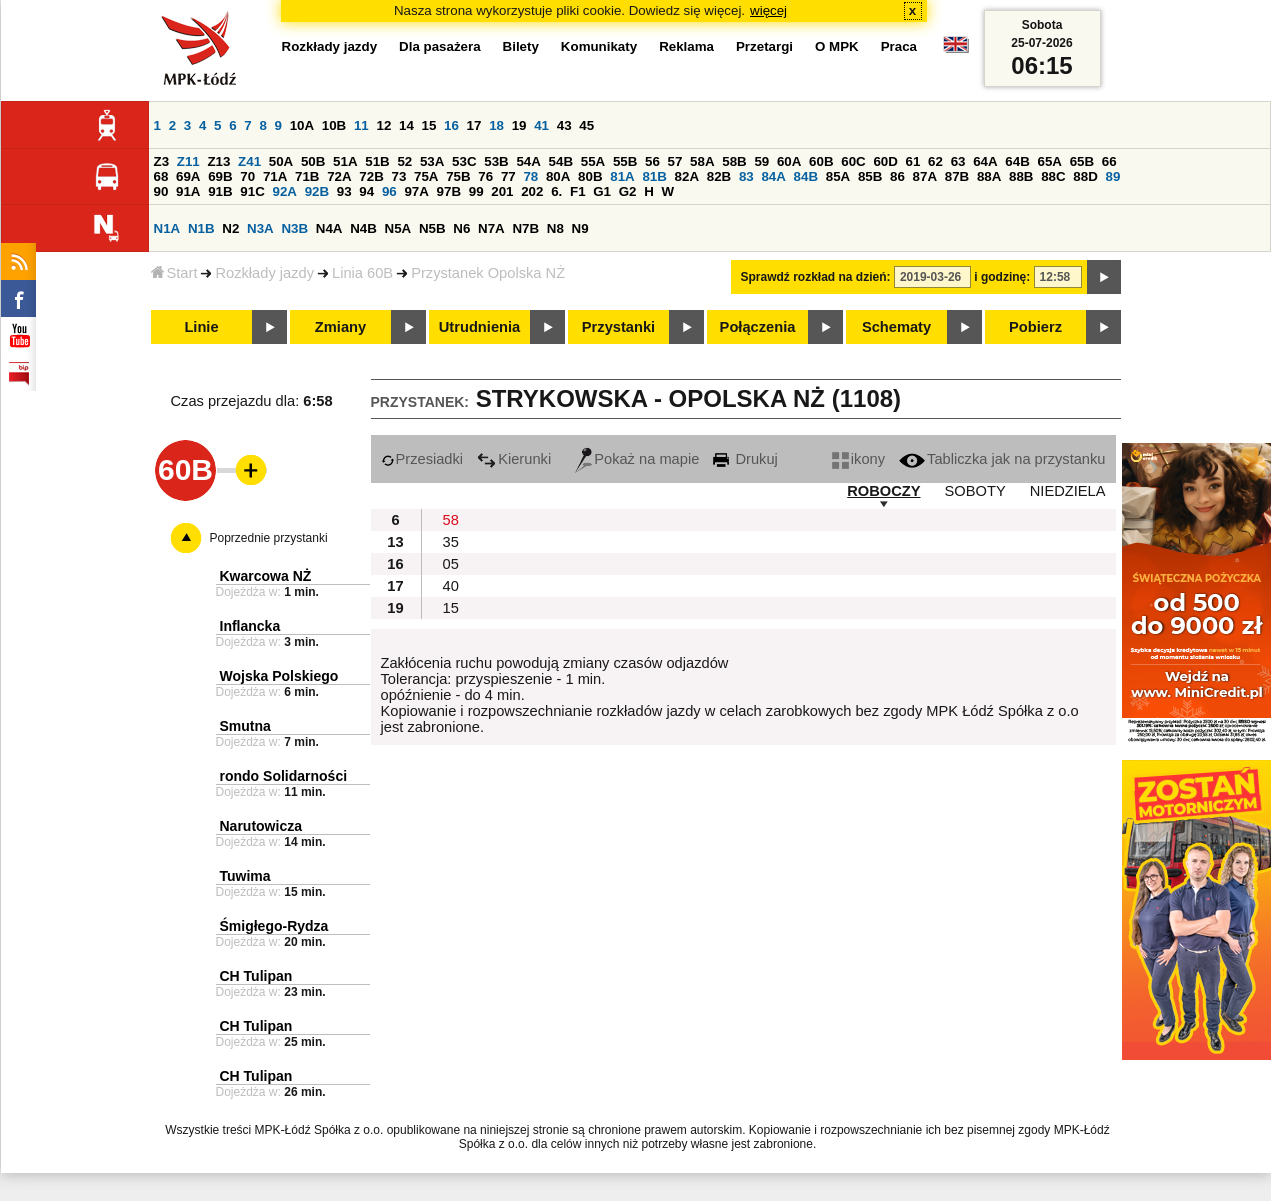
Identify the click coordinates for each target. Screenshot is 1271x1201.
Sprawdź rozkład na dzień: (816, 277)
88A (989, 176)
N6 (461, 228)
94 (366, 191)
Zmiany (340, 327)
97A (416, 191)
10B (334, 125)
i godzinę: (1002, 277)
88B (1021, 176)
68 (161, 176)
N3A (260, 228)
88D (1085, 176)
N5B (432, 228)
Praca (899, 46)
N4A (329, 228)
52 (404, 161)
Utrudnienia (479, 327)
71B (307, 176)
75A (426, 176)
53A (432, 161)
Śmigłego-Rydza (274, 926)
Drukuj (745, 459)
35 (451, 542)
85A (838, 176)
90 (161, 191)
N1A (167, 228)
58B (734, 161)
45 (586, 125)
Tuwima (245, 876)
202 (532, 191)
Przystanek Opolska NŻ (488, 273)
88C (1053, 176)
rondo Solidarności (284, 776)
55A (593, 161)
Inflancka (250, 626)
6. (556, 191)
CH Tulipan (256, 976)
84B (806, 176)
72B (371, 176)
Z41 (249, 161)
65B (1082, 161)
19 (519, 125)
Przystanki (618, 327)
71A (275, 176)
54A (528, 161)
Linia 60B (362, 273)
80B (590, 176)
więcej (768, 10)
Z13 (218, 161)
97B (449, 191)
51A (345, 161)
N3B (294, 228)
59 (761, 161)
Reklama (686, 46)
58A (702, 161)
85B (870, 176)
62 (935, 161)
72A (339, 176)
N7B (525, 228)
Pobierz (1035, 327)
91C (252, 191)
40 (451, 586)
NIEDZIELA (1068, 491)
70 (247, 176)
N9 (580, 228)
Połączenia (758, 327)
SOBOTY (975, 491)
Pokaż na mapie (637, 459)
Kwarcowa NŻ (266, 576)
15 (429, 125)
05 (451, 564)
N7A (491, 228)
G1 (602, 191)
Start (174, 273)
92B (317, 191)
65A (1049, 161)
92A (285, 191)
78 (530, 176)
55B (625, 161)
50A (281, 161)
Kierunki (514, 459)
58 (451, 520)
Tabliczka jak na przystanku (1002, 459)
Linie (201, 327)
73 (399, 176)
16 (451, 125)
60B (821, 161)
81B (654, 176)
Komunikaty (599, 46)
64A (985, 161)
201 (502, 191)
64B (1017, 161)
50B (313, 161)
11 (361, 125)
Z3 (162, 161)
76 (485, 176)
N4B (363, 228)
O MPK (837, 46)
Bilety (521, 46)
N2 (230, 228)
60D (885, 161)
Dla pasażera (440, 46)
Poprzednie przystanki (269, 538)
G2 (628, 191)
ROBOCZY (883, 491)
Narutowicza (261, 826)
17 (474, 125)
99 (476, 191)
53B (496, 161)
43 (564, 125)
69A (188, 176)
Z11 (188, 161)
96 (389, 191)
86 (897, 176)
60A (789, 161)
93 (344, 191)
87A (925, 176)
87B (957, 176)
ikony (858, 459)
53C (464, 161)
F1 (578, 191)
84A (773, 176)
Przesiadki (422, 459)
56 (652, 161)
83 (746, 176)
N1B (201, 228)
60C (853, 161)
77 (508, 176)
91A (188, 191)
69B (220, 176)
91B (220, 191)
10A (302, 125)
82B (719, 176)
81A (622, 176)
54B (561, 161)
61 (913, 161)
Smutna (245, 726)
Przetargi (764, 46)
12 (383, 125)
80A (558, 176)
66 (1109, 161)
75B (458, 176)
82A (687, 176)
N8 (555, 228)
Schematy (896, 327)
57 (675, 161)
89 (1113, 176)
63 (958, 161)
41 (541, 125)
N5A (398, 228)
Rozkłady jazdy (264, 273)
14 (406, 125)
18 (496, 125)
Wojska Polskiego (279, 676)
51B (377, 161)
